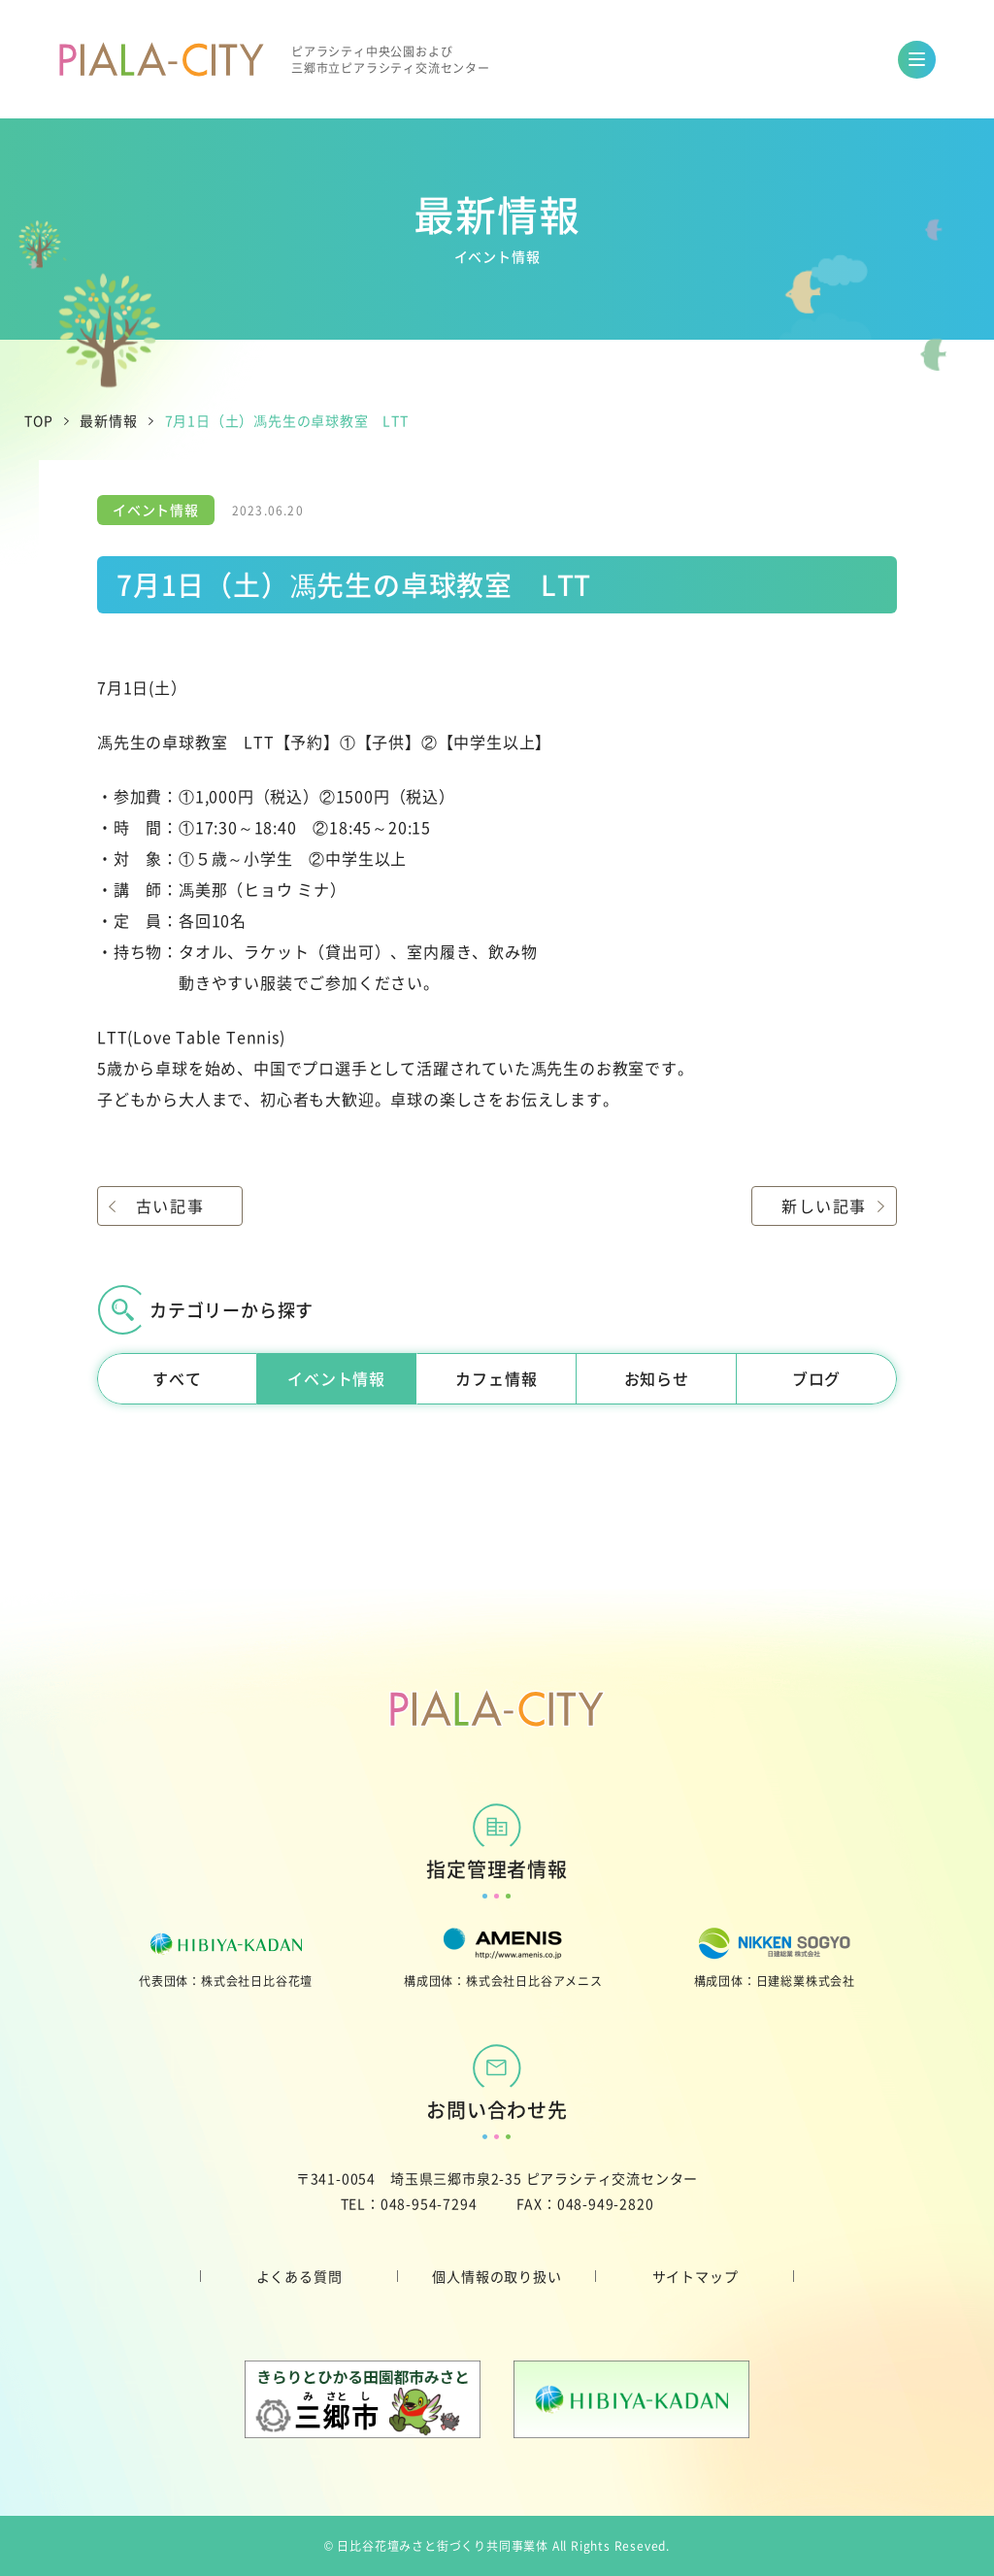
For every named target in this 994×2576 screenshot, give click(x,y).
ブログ (816, 1378)
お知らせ (656, 1378)
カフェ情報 (496, 1378)
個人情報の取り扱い (496, 2276)
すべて (176, 1378)
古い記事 (170, 1205)
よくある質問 (299, 2276)
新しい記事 (824, 1205)
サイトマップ (695, 2276)
